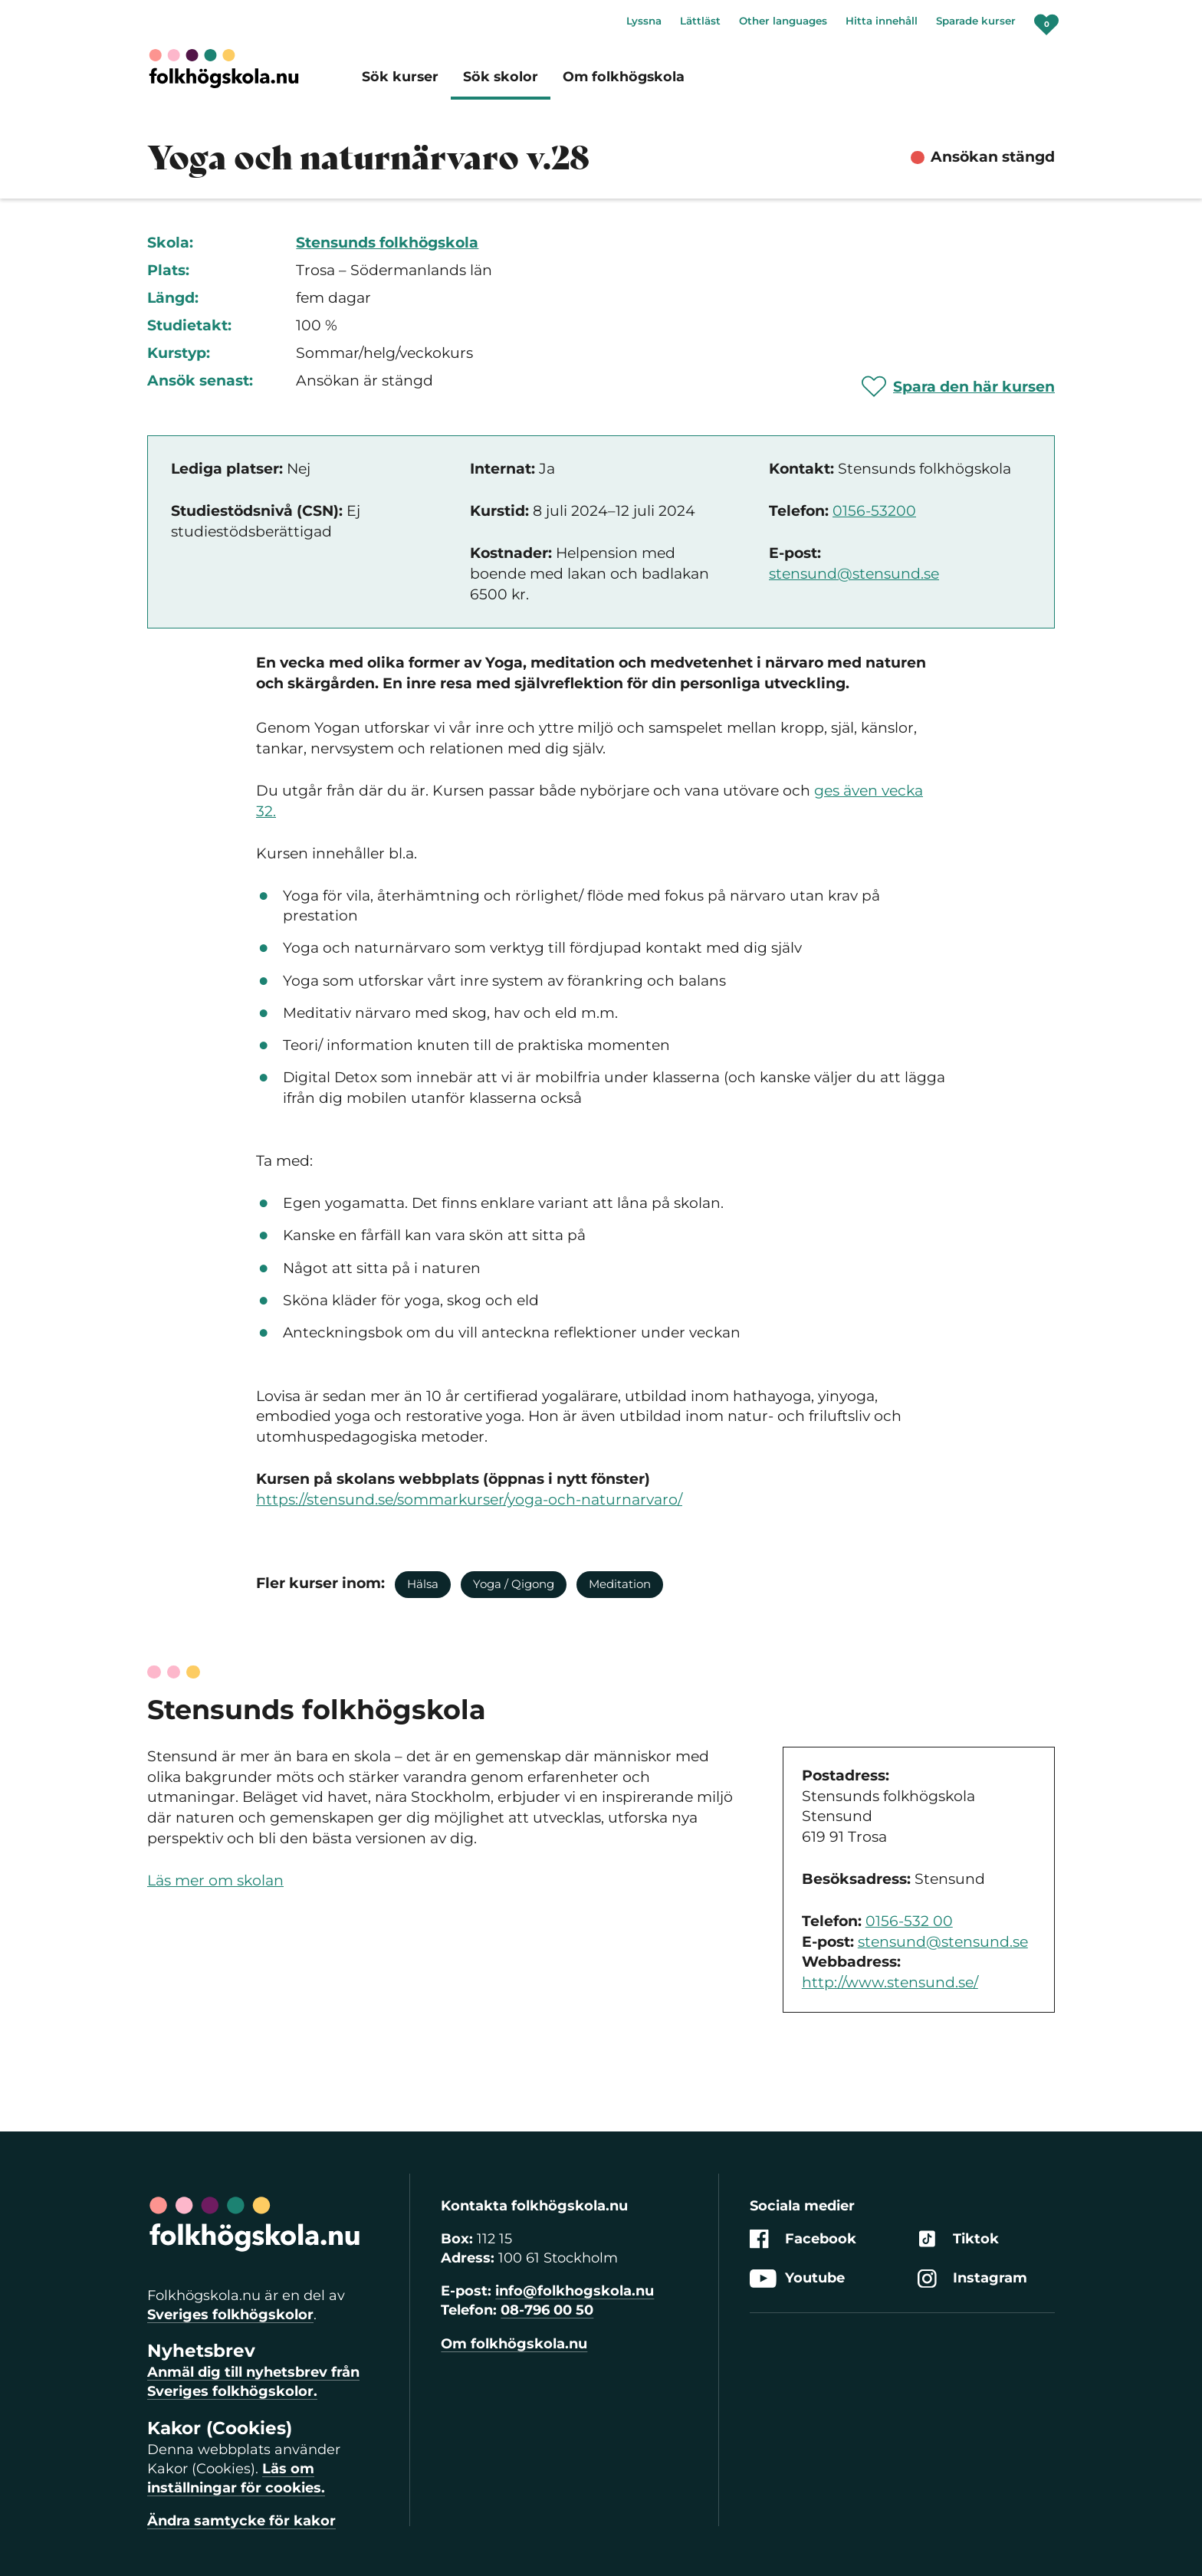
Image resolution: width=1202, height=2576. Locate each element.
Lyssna (644, 21)
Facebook (803, 2239)
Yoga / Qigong (513, 1584)
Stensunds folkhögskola (387, 242)
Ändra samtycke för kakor (241, 2520)
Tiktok (958, 2239)
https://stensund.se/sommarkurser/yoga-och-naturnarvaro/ (469, 1499)
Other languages (783, 21)
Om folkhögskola (624, 76)
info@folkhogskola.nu (574, 2290)
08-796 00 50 (547, 2310)
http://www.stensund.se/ (890, 1982)
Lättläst (700, 21)
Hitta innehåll (882, 21)
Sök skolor (500, 76)
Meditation (620, 1584)
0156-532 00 (909, 1921)
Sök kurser (400, 76)
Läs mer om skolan (215, 1880)
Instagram (972, 2278)
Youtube (797, 2278)
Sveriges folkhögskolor (230, 2314)
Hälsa (422, 1584)
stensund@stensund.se (854, 573)
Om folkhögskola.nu (514, 2343)
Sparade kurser (976, 21)
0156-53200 (874, 511)
